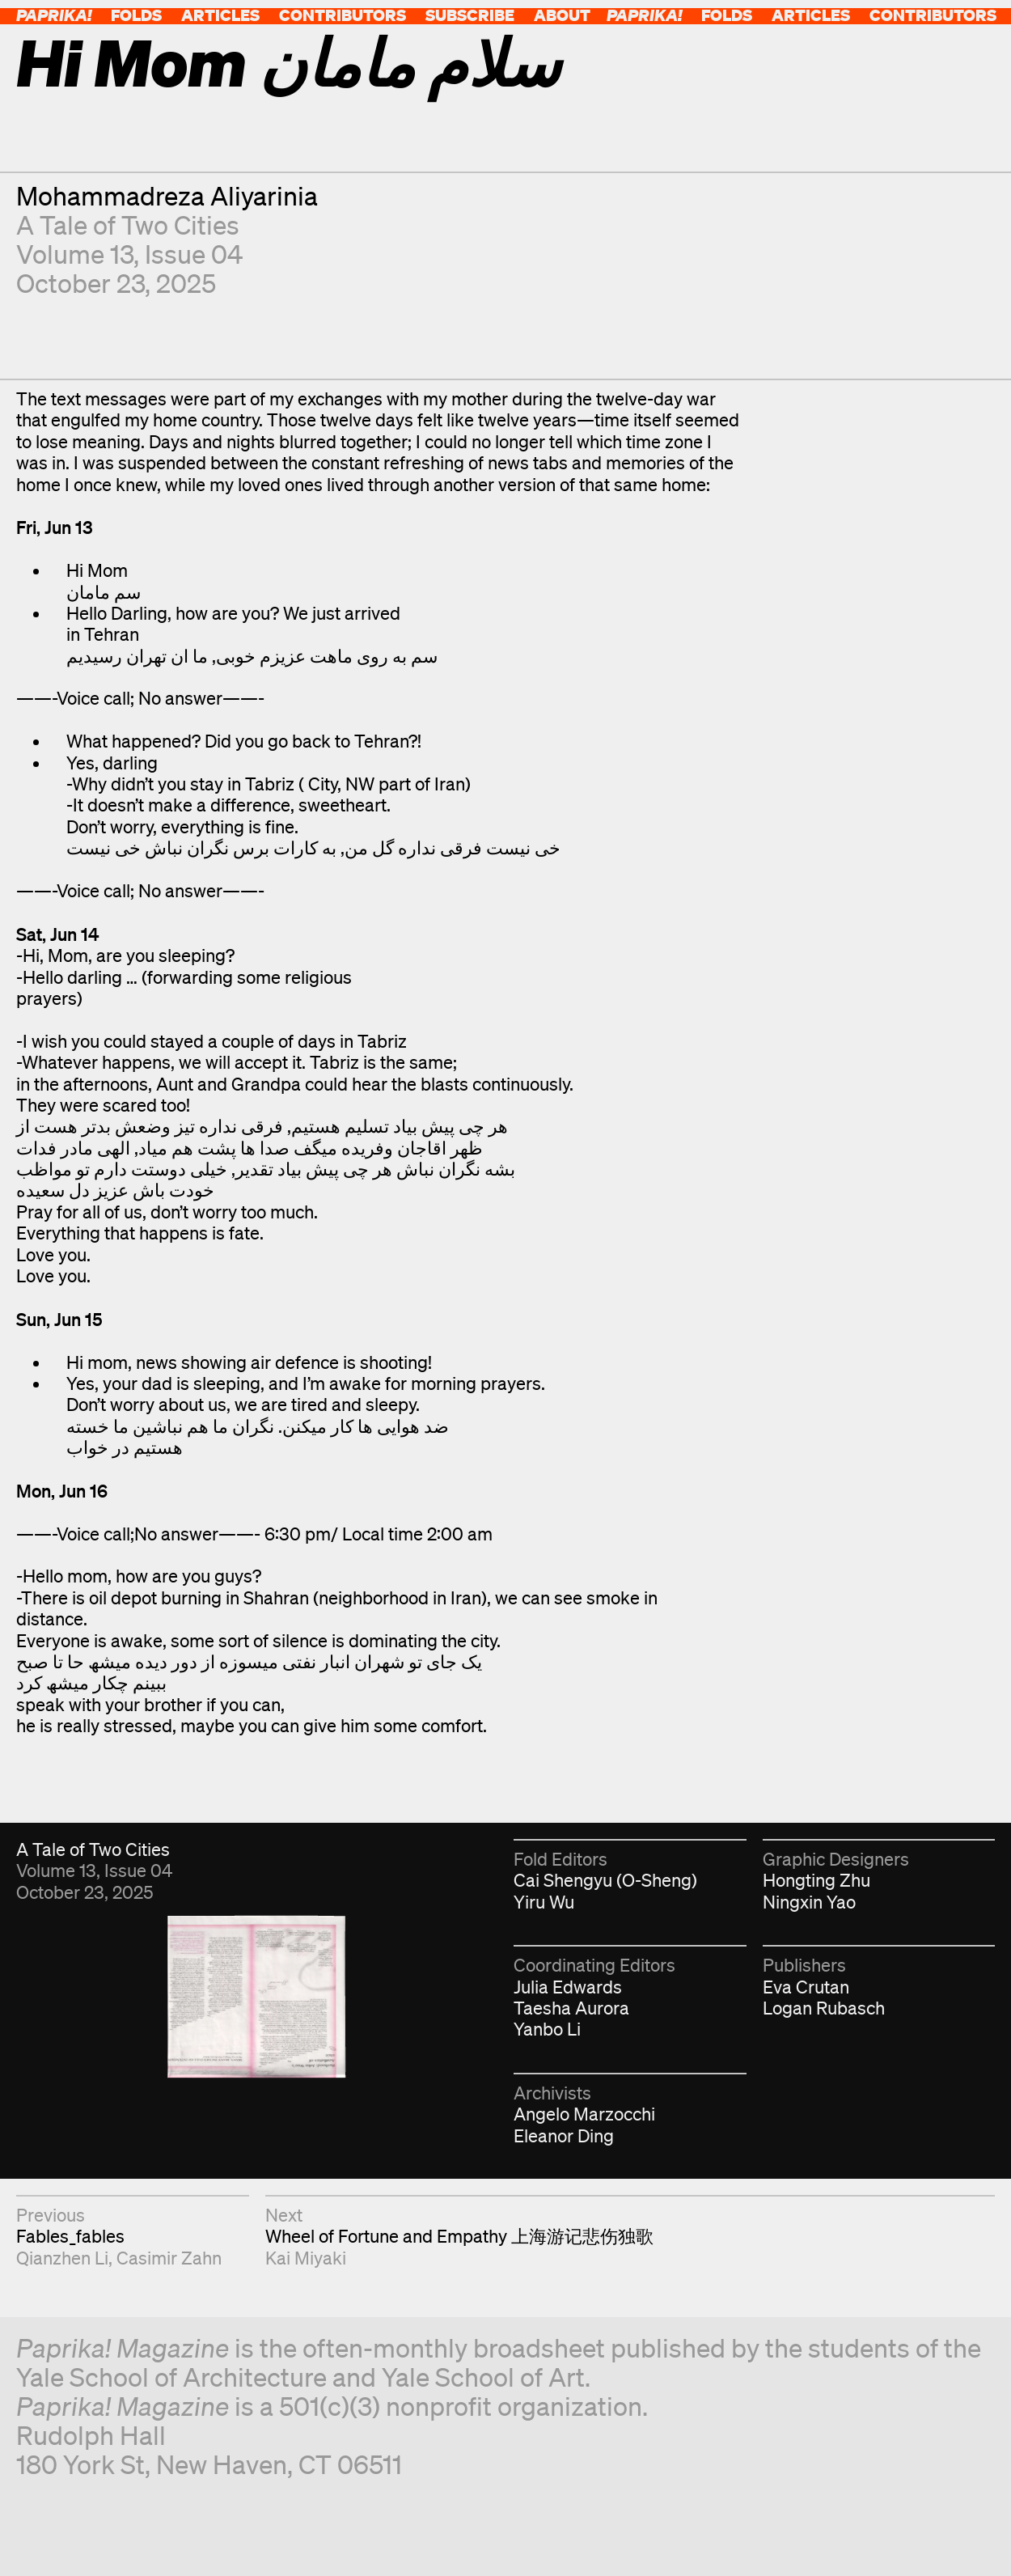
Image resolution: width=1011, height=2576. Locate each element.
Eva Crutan (806, 1987)
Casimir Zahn (169, 2258)
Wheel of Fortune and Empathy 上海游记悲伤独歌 (459, 2236)
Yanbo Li (547, 2029)
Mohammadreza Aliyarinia (167, 195)
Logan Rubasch (824, 2008)
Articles (220, 15)
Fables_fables (70, 2236)
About (562, 15)
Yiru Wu (544, 1902)
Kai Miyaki (305, 2258)
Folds (136, 15)
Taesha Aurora (571, 2008)
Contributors (342, 15)
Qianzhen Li (62, 2258)
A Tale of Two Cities (127, 224)
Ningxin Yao (809, 1902)
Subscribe (469, 15)
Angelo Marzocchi (584, 2114)
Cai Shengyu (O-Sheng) (605, 1880)
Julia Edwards (568, 1987)
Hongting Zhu (816, 1880)
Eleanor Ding (564, 2135)
